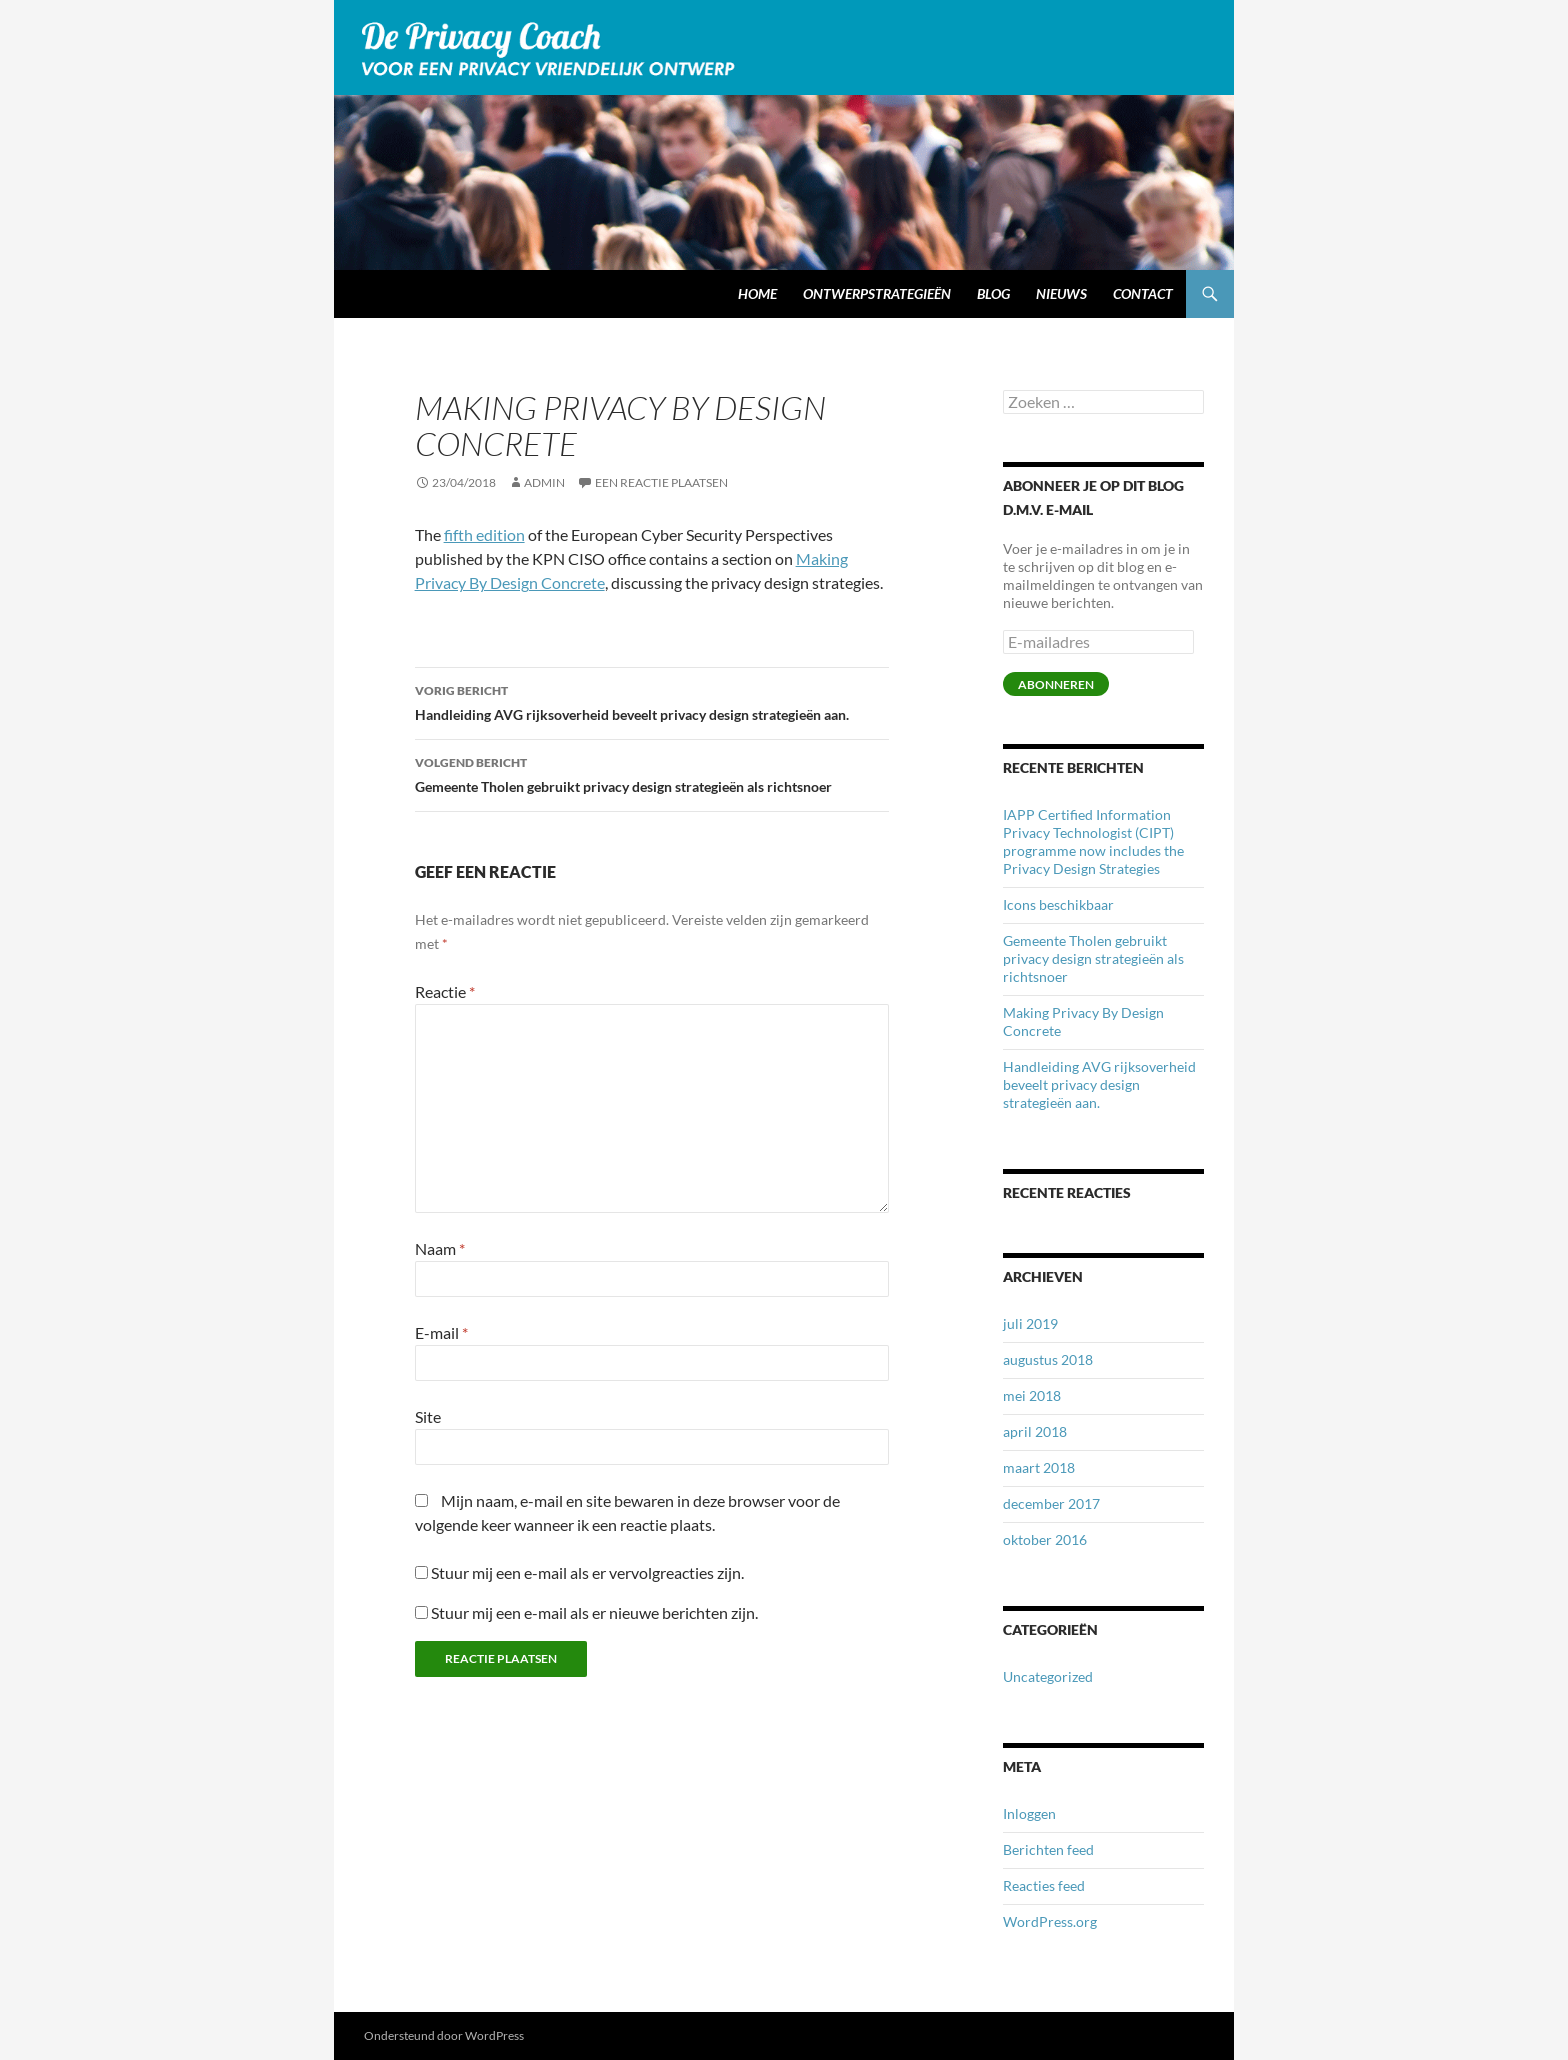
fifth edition (484, 534)
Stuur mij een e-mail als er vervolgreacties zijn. (587, 1572)
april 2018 (1035, 1431)
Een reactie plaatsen (661, 482)
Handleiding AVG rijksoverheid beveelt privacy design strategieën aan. (652, 701)
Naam (440, 1248)
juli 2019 (1030, 1323)
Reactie (445, 991)
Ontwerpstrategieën (877, 293)
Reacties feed (1044, 1885)
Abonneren (1056, 684)
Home (757, 293)
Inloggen (1029, 1813)
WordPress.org (1050, 1921)
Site (428, 1416)
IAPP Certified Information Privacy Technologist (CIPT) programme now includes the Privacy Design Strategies (1093, 841)
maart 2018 (1039, 1467)
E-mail (441, 1332)
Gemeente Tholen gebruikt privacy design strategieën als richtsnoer (652, 773)
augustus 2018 (1048, 1359)
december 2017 (1051, 1503)
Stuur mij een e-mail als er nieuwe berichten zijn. (594, 1612)
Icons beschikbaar (1058, 904)
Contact (1143, 293)
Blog (993, 293)
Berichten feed (1048, 1849)
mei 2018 (1032, 1395)
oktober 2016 (1045, 1539)
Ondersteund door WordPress (444, 2035)
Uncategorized (1048, 1676)
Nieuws (1061, 293)
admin (544, 482)
